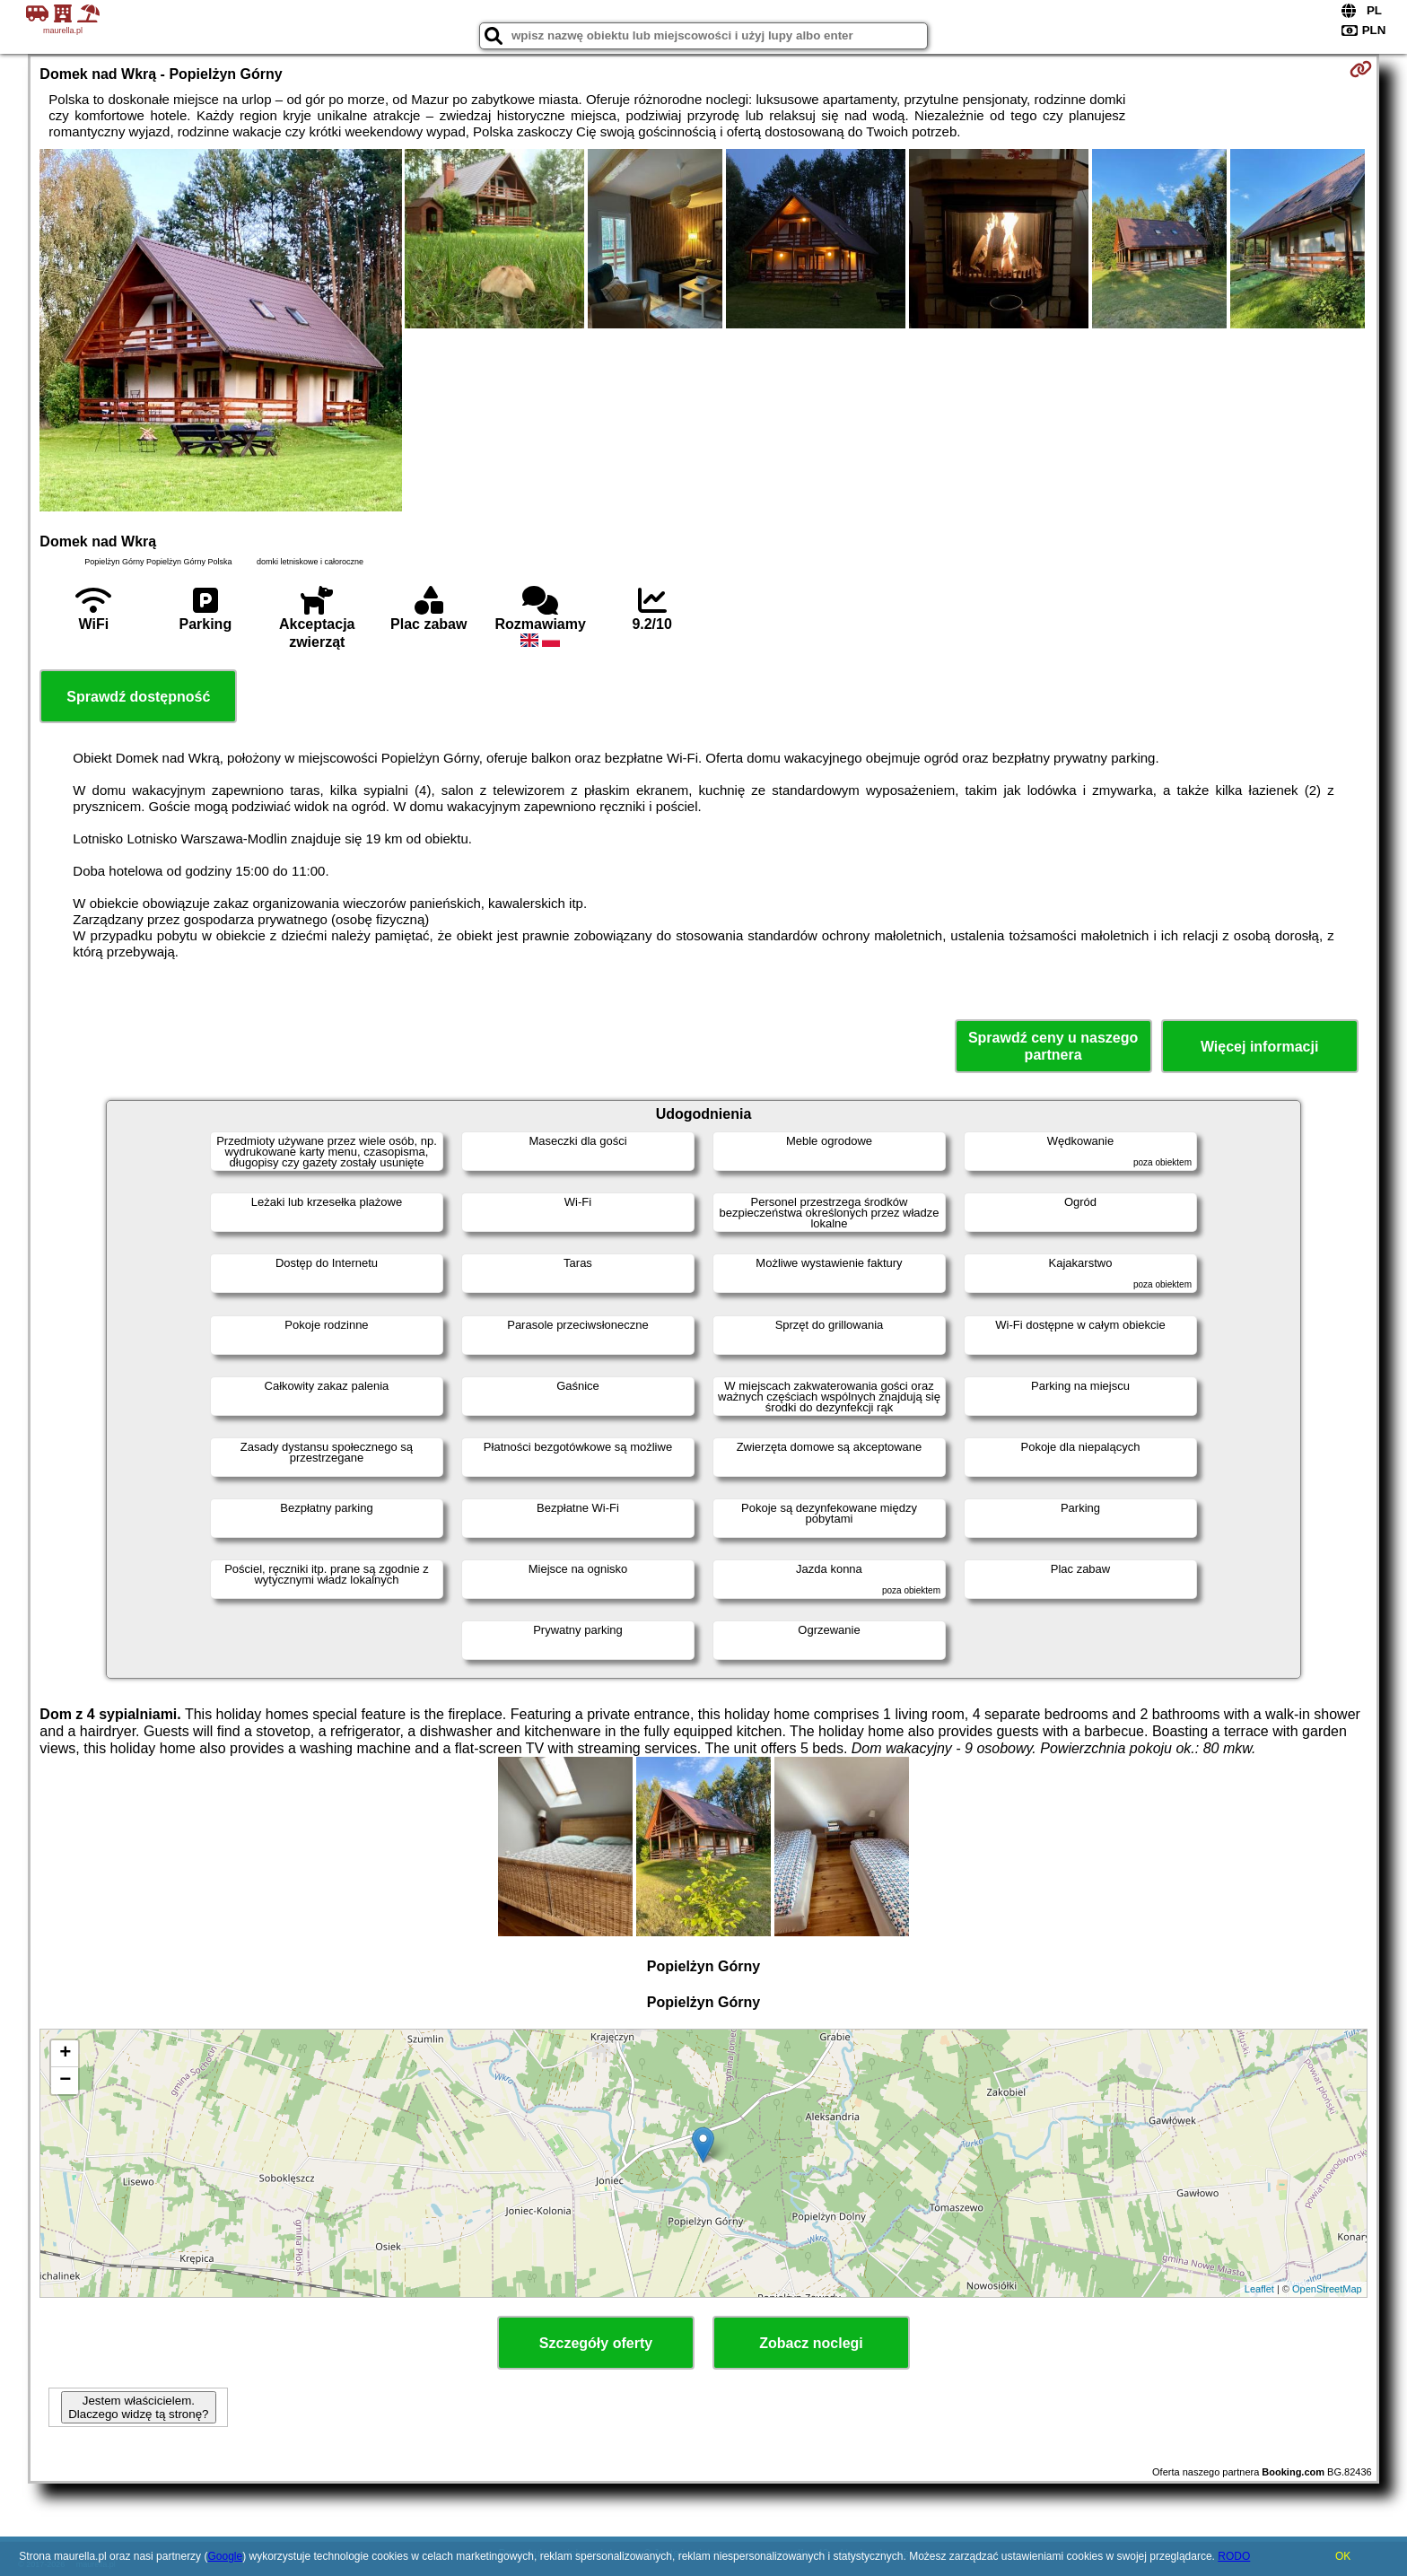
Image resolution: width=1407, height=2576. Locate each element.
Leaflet (1259, 2288)
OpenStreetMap (1327, 2288)
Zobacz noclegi (811, 2343)
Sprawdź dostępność (138, 696)
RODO (1234, 2556)
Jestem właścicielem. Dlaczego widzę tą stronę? (138, 2407)
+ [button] (65, 2053)
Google (224, 2556)
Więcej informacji (1259, 1046)
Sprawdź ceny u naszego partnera (1053, 1046)
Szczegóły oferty (595, 2343)
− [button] (65, 2080)
